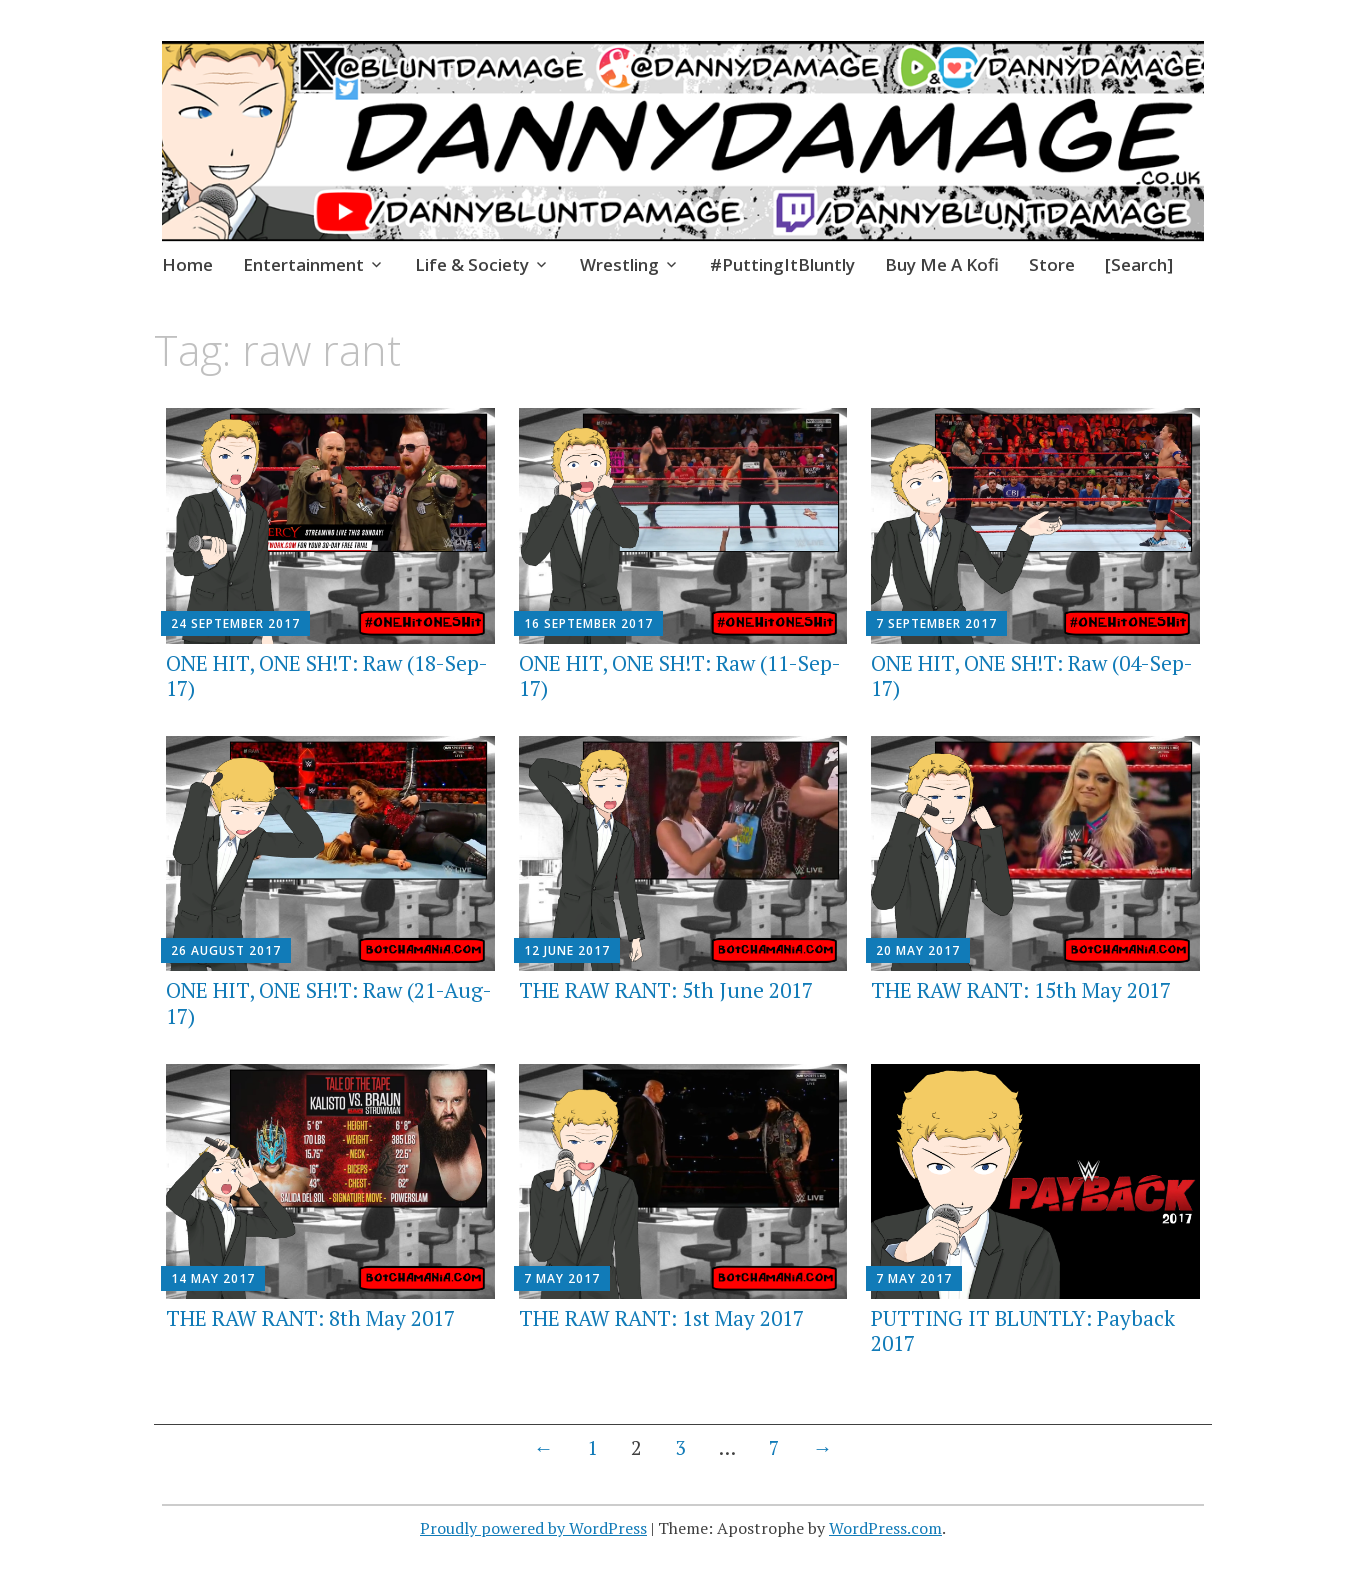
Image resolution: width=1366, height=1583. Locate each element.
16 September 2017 (588, 623)
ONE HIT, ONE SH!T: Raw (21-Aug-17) (329, 1002)
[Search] (1139, 264)
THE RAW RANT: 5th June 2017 (666, 990)
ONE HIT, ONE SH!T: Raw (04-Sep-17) (1032, 675)
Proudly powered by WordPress (533, 1528)
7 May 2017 (562, 1278)
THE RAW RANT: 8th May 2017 (310, 1318)
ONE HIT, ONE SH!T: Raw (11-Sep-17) (680, 675)
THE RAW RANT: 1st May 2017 (661, 1318)
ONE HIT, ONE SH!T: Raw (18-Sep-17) (327, 675)
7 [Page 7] (774, 1447)
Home (187, 264)
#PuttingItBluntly (782, 264)
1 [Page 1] (592, 1447)
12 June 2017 (567, 950)
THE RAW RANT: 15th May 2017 (1021, 990)
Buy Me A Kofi (942, 264)
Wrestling (619, 264)
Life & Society (472, 264)
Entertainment (303, 264)
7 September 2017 (936, 623)
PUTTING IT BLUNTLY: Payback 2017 (1023, 1330)
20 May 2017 (918, 950)
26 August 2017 (226, 950)
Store (1052, 264)
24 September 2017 (235, 623)
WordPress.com (885, 1528)
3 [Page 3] (680, 1447)
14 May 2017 (213, 1278)
